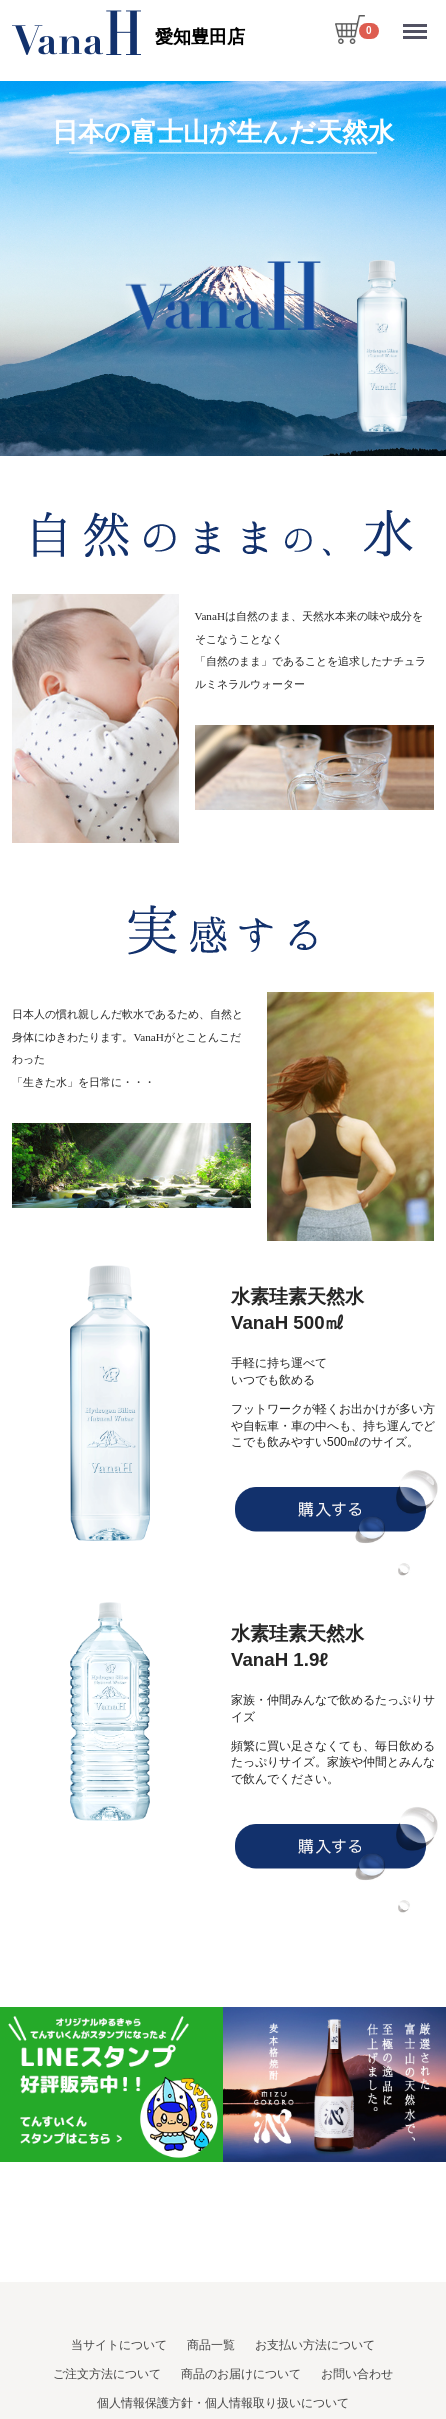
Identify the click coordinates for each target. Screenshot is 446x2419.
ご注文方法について (107, 2374)
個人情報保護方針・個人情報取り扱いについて (223, 2402)
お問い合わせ (357, 2374)
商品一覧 (211, 2345)
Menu (417, 22)
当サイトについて (119, 2345)
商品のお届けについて (241, 2374)
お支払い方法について (315, 2345)
